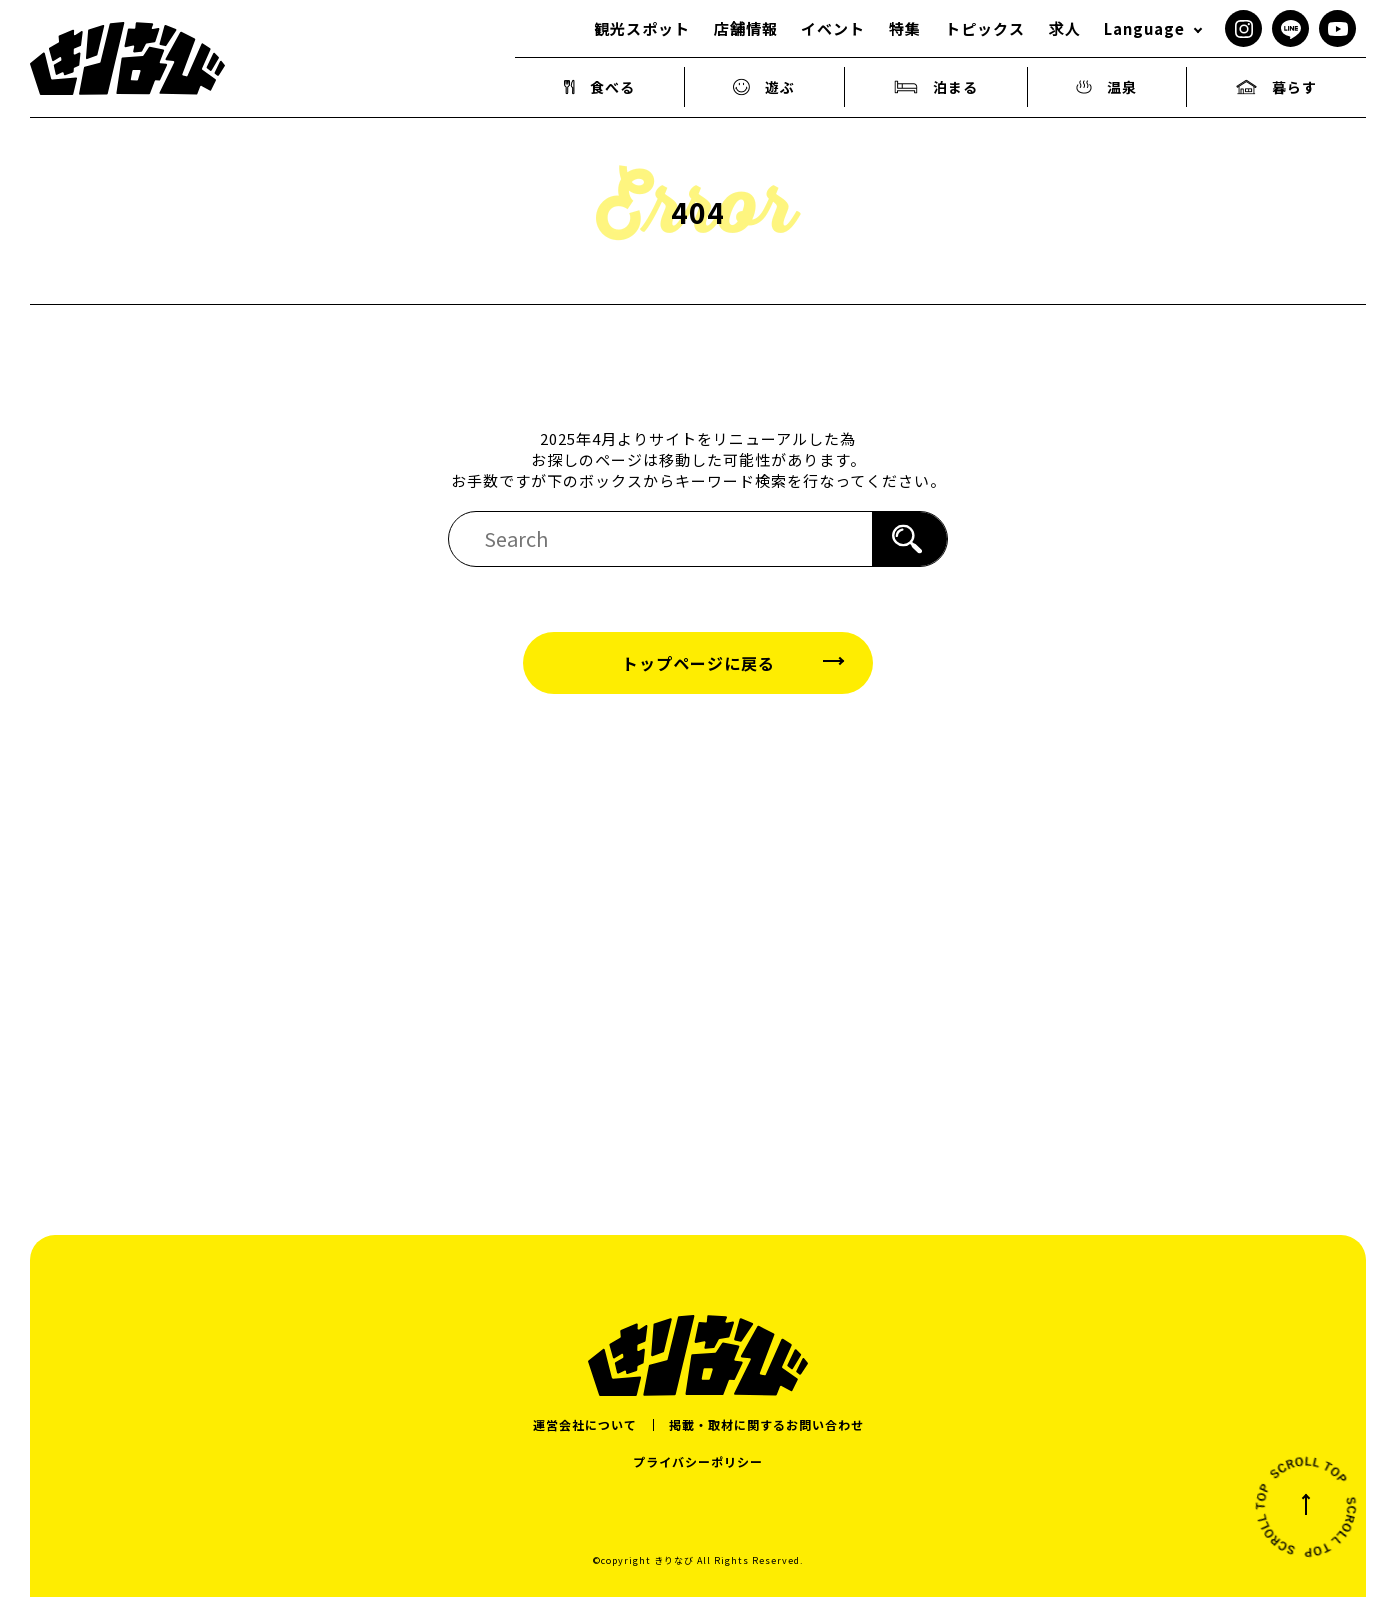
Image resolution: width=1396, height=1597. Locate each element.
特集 (905, 28)
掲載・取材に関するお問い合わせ (766, 1424)
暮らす (1276, 87)
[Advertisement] (698, 932)
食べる (599, 87)
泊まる (936, 87)
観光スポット (642, 28)
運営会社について (585, 1424)
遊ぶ (764, 87)
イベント (833, 28)
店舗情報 (746, 28)
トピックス (985, 28)
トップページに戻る (698, 663)
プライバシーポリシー (698, 1461)
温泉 (1106, 87)
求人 (1065, 28)
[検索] (909, 539)
